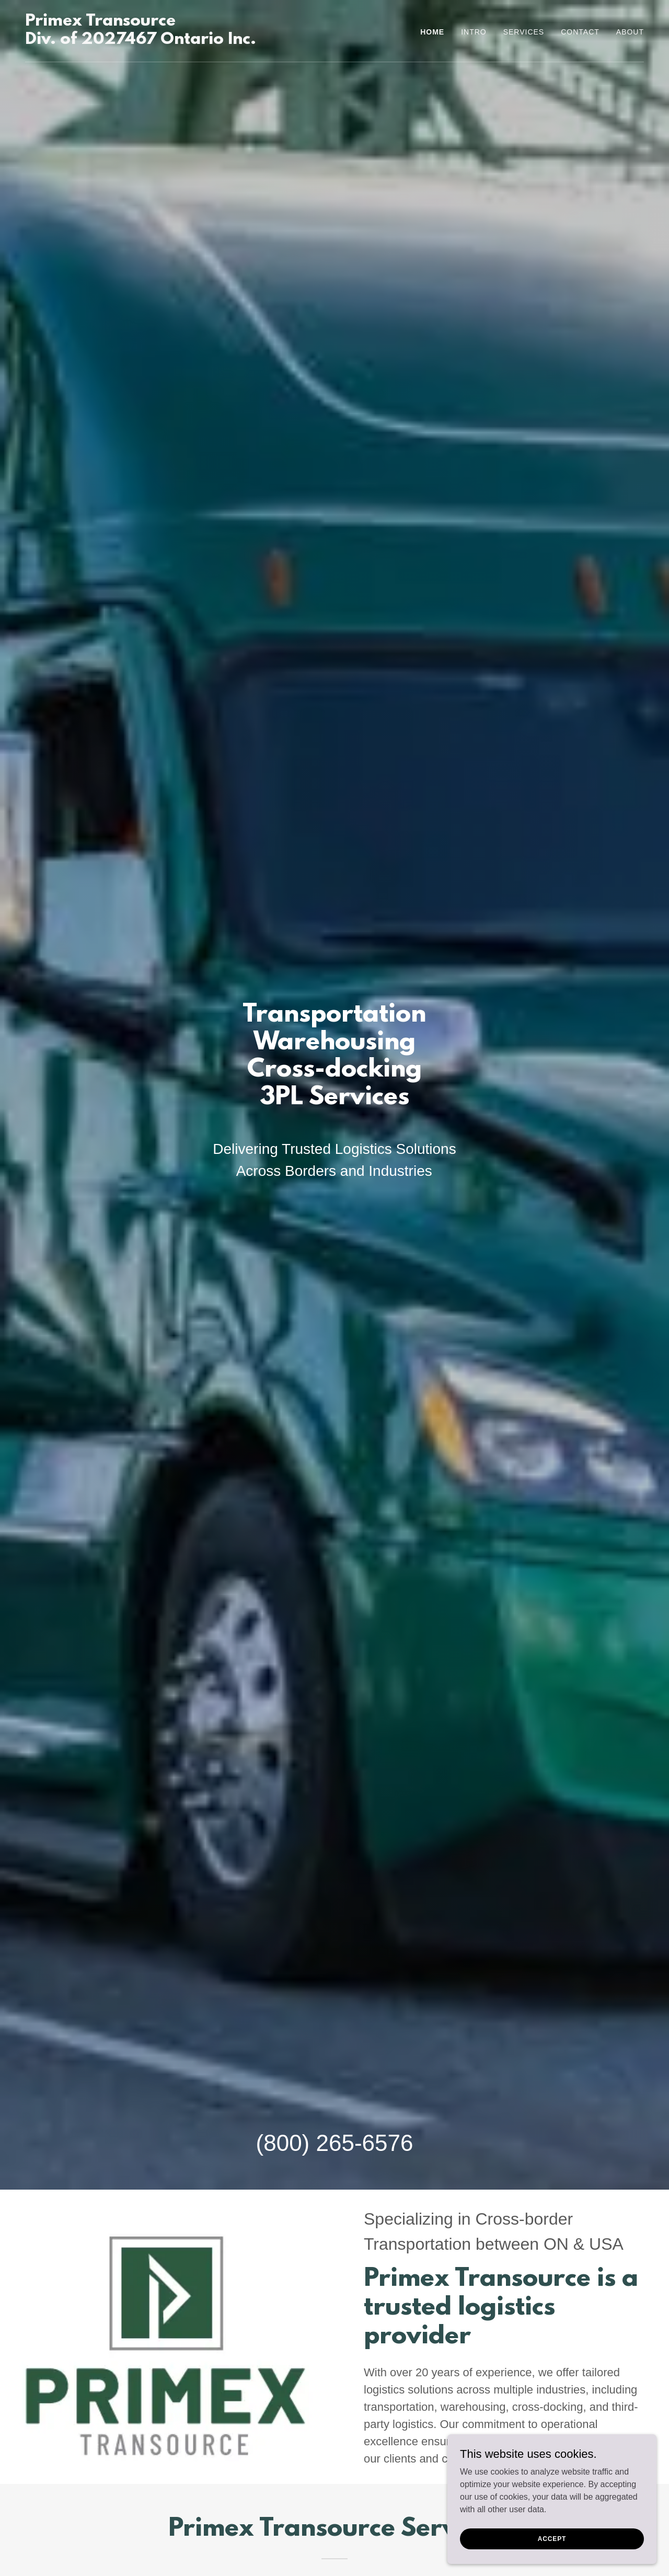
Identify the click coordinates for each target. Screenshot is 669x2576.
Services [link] (524, 32)
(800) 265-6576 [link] (334, 2143)
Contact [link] (580, 32)
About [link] (630, 32)
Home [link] (432, 32)
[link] (140, 41)
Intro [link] (474, 32)
